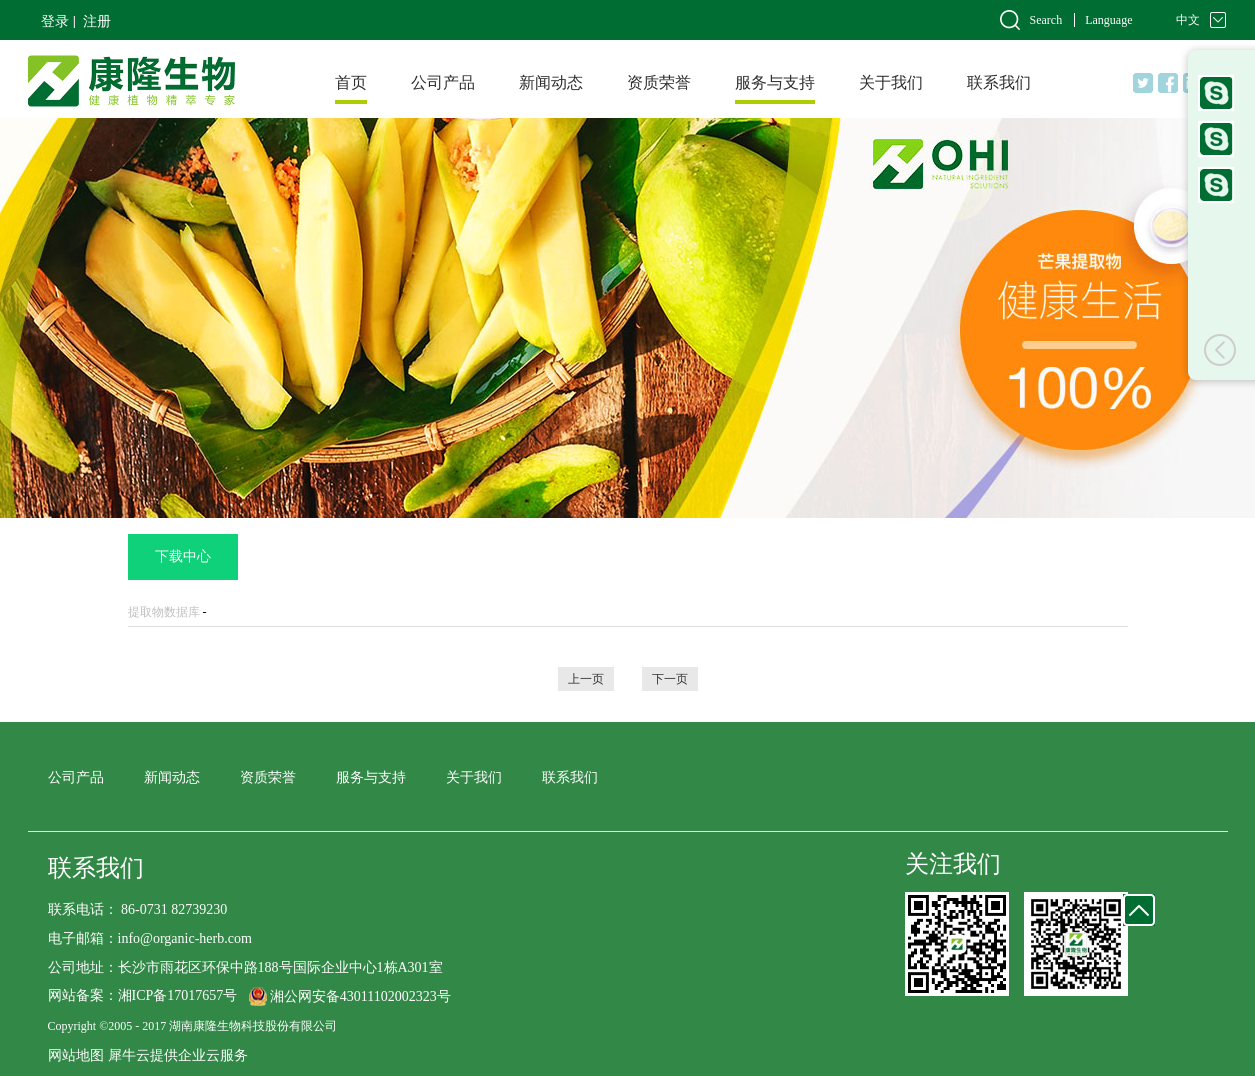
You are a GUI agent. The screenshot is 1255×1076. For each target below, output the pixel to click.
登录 (55, 21)
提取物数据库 (164, 612)
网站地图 (76, 1055)
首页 (351, 82)
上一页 (586, 679)
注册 (97, 21)
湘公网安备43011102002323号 (360, 996)
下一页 (670, 679)
